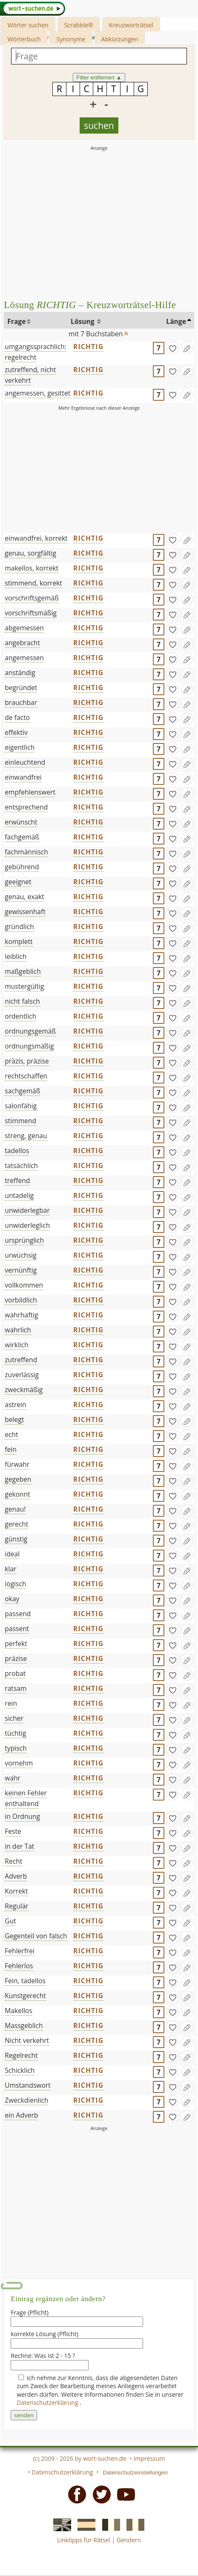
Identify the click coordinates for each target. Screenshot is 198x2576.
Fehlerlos (19, 1965)
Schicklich (19, 2070)
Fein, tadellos (25, 1980)
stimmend (20, 1120)
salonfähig (21, 1105)
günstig (16, 1539)
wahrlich (18, 1330)
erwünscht (21, 822)
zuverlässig (22, 1374)
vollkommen (24, 1285)
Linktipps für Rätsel (83, 2540)
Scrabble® (78, 25)
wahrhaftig (21, 1315)
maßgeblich (22, 971)
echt (11, 1434)
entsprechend (26, 807)
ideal (12, 1554)
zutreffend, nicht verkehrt (30, 375)
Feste (13, 1831)
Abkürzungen (119, 39)
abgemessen (24, 627)
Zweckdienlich (26, 2100)
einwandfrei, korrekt (36, 538)
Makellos (18, 2010)
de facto (17, 717)
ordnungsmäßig (29, 1046)
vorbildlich (21, 1300)
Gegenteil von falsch (36, 1936)
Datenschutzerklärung (48, 2402)
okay (12, 1598)
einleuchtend (25, 762)
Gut (10, 1921)
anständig (20, 672)
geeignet (18, 881)
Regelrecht (21, 2055)
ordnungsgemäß (30, 1031)
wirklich (17, 1344)
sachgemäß (22, 1091)
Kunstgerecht (25, 1995)
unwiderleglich (27, 1225)
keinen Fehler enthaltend (25, 1798)
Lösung (83, 321)
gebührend (22, 866)
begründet (21, 687)
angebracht (22, 642)
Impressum (149, 2458)
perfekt (16, 1643)
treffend (17, 1180)
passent (17, 1628)
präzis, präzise (27, 1061)
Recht (13, 1861)
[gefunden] (172, 347)
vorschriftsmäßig (31, 613)
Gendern (129, 2540)
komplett (18, 941)
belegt (14, 1419)
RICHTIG (88, 346)
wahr (12, 1778)
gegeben (18, 1479)
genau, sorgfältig (30, 553)
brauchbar (21, 702)
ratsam (15, 1688)
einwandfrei (23, 777)
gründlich (19, 926)
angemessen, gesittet (37, 393)
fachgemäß (22, 837)
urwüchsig (20, 1255)
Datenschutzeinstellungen (135, 2472)
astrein (15, 1404)
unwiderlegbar (27, 1210)
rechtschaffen (26, 1076)
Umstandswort (27, 2085)
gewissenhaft (25, 911)
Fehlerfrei (19, 1950)
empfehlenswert (30, 792)
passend (18, 1613)
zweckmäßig (24, 1389)
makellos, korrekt (31, 568)
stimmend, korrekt (33, 583)
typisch (15, 1748)
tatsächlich (21, 1165)
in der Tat (19, 1846)
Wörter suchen (27, 25)
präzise (16, 1658)
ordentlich (20, 1016)
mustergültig (24, 986)
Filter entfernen (99, 77)
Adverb (16, 1876)
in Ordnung (22, 1816)
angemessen (24, 657)
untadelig (19, 1195)
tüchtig (15, 1733)
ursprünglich (24, 1240)
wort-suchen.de (104, 2458)
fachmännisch (26, 852)
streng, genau (26, 1135)
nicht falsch (22, 1001)
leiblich (15, 956)
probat (15, 1673)
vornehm (19, 1763)
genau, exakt (24, 896)
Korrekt (16, 1891)
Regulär (16, 1906)
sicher (14, 1718)
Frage (16, 321)
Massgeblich (24, 2025)
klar (10, 1569)
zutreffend (21, 1359)
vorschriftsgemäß (32, 598)
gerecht (16, 1524)
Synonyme (70, 39)
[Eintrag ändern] (187, 347)
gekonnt (17, 1494)
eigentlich (19, 747)
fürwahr (17, 1464)
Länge (176, 321)
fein (11, 1449)
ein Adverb (21, 2115)
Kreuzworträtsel (131, 25)
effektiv (16, 732)
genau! (15, 1509)
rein (11, 1703)
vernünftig (21, 1270)
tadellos (17, 1150)
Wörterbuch (23, 39)
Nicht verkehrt (27, 2040)
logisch (15, 1583)
